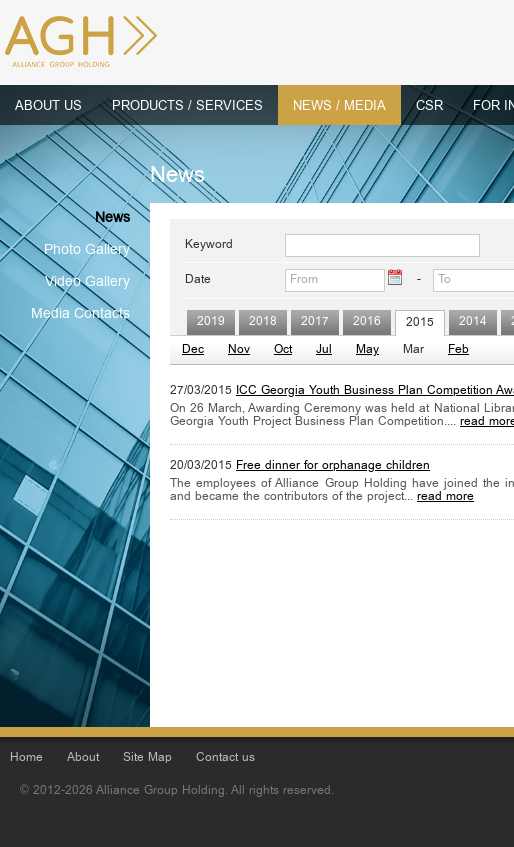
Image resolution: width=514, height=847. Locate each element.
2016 (367, 322)
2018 (263, 322)
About (83, 758)
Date (198, 280)
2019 (211, 322)
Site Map (147, 758)
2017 (315, 322)
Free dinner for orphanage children (333, 466)
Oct (283, 350)
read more (445, 497)
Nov (239, 350)
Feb (458, 350)
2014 (473, 322)
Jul (324, 350)
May (367, 350)
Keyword (209, 245)
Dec (193, 350)
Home (26, 758)
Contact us (225, 758)
